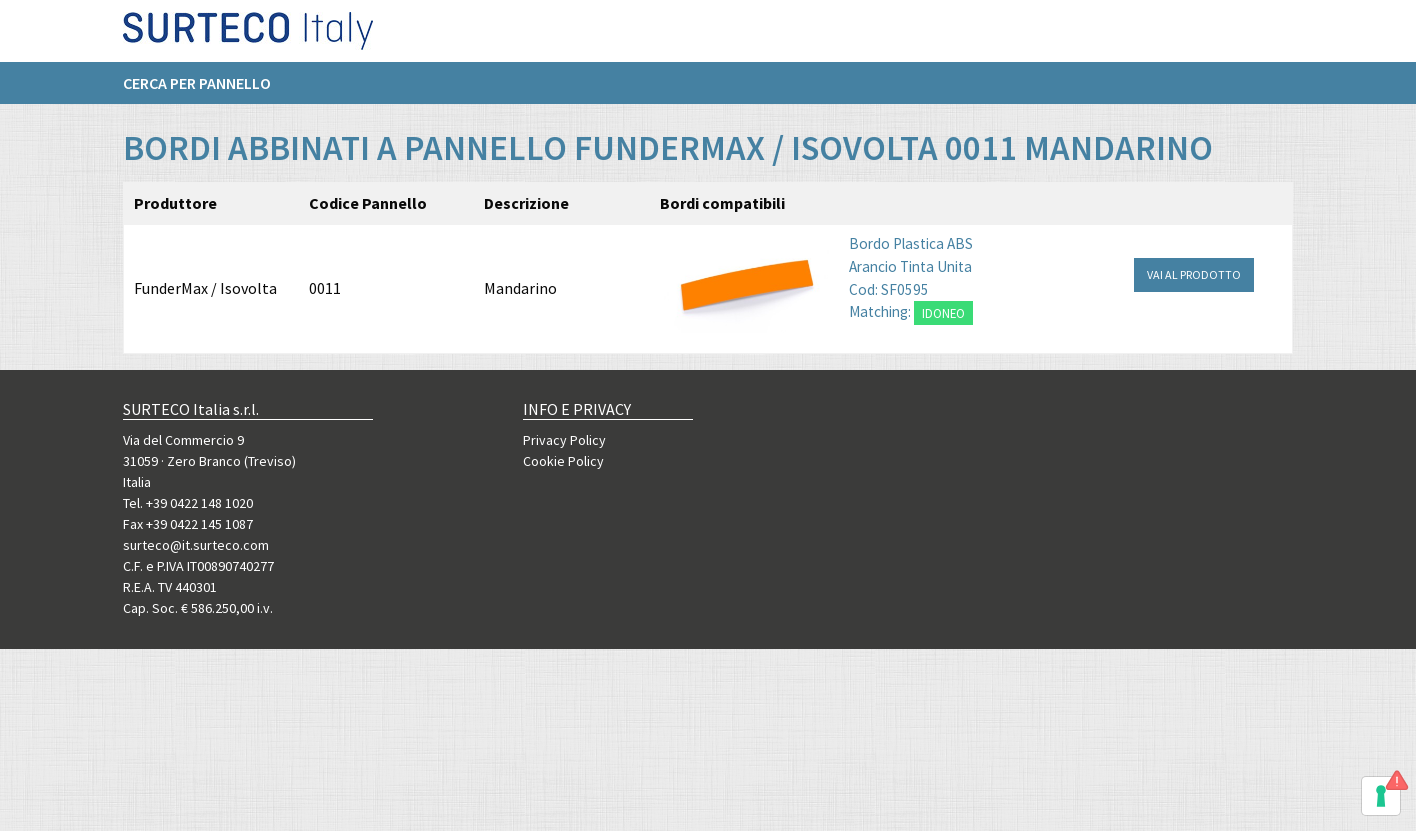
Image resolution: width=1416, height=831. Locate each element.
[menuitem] (207, 91)
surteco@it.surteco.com (196, 545)
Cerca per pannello (197, 91)
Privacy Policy (564, 440)
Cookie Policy (563, 461)
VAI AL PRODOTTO (1194, 274)
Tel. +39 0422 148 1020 (188, 503)
